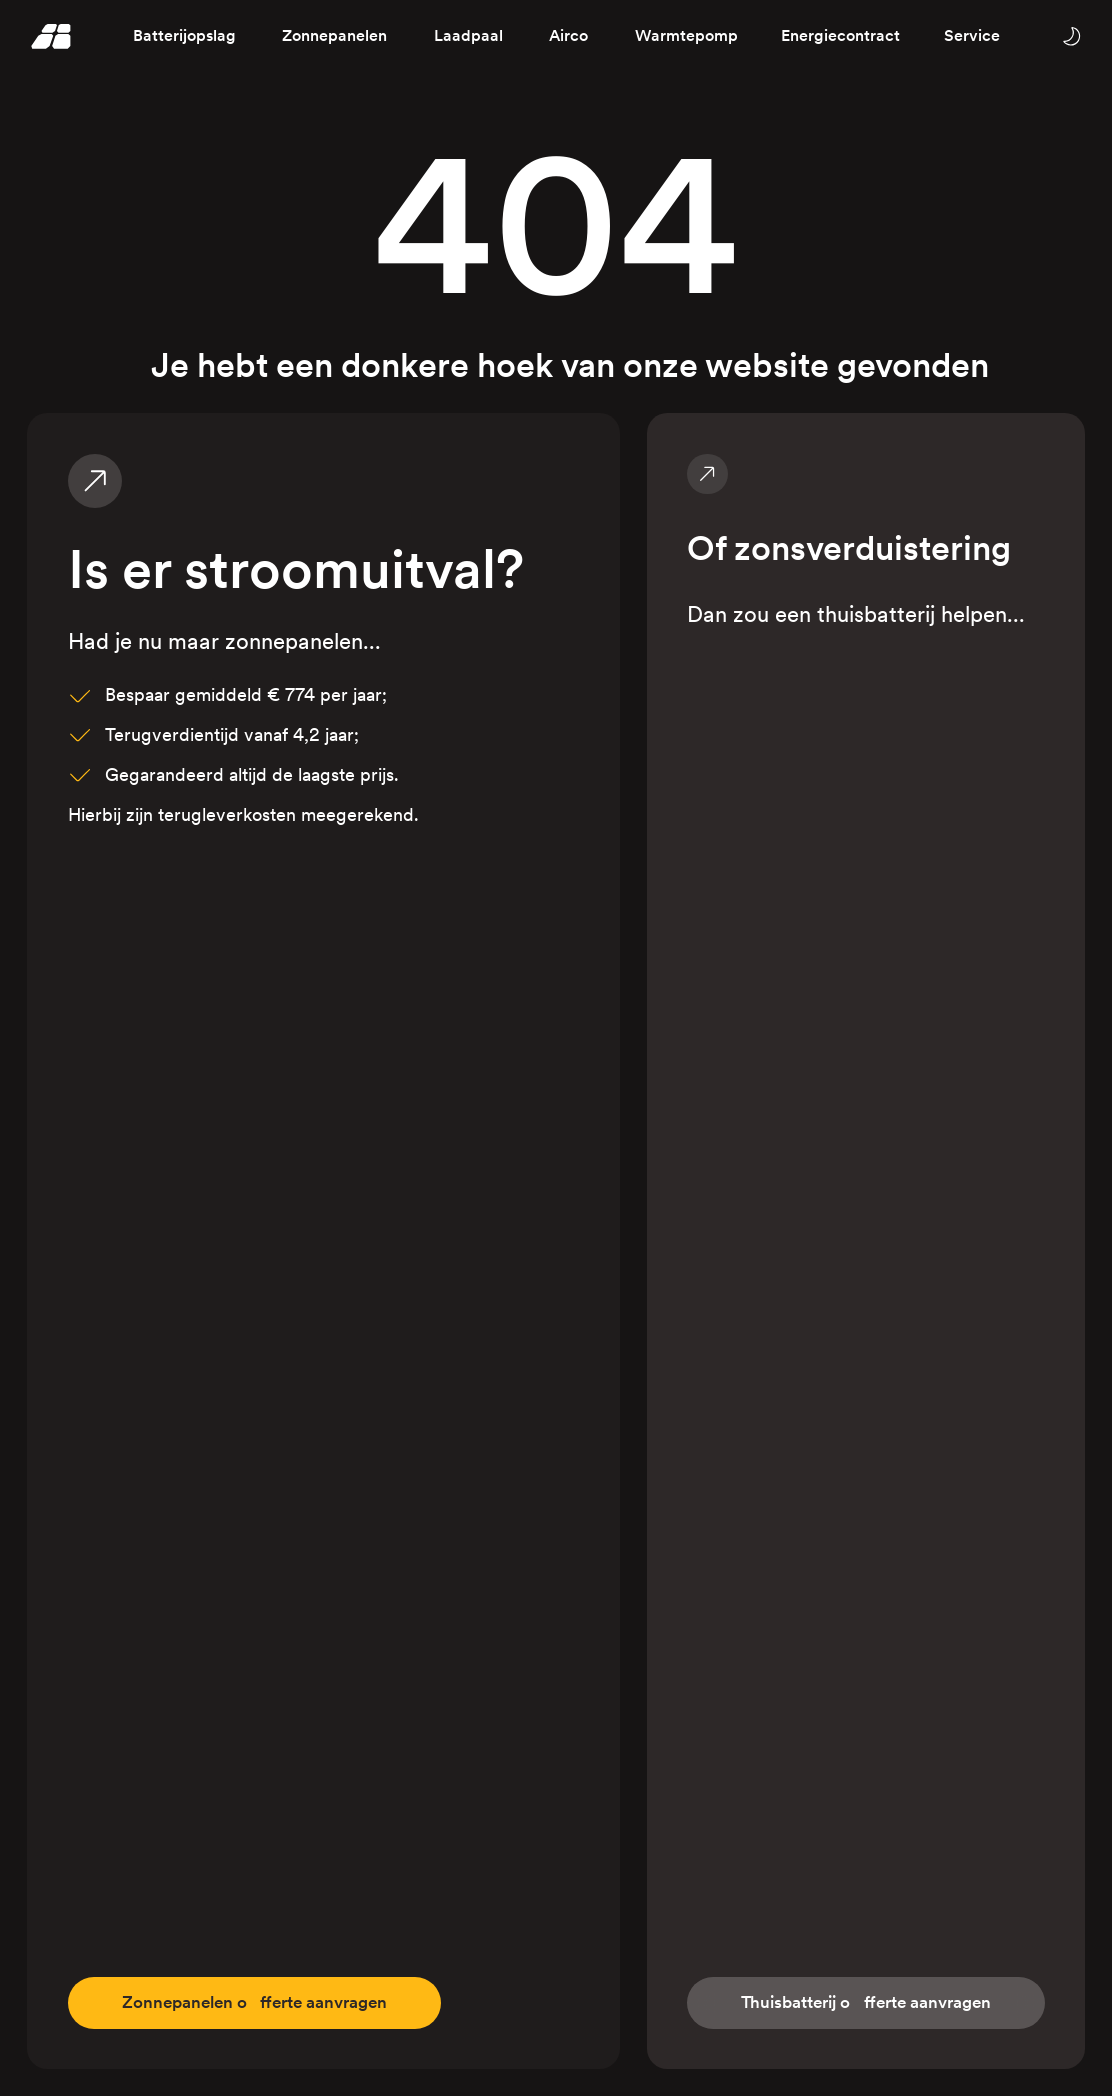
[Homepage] (51, 36)
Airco (568, 35)
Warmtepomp (686, 35)
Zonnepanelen (334, 35)
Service (972, 35)
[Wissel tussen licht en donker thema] (1071, 35)
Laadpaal (468, 35)
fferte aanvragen (265, 2001)
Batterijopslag (184, 35)
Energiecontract (840, 35)
